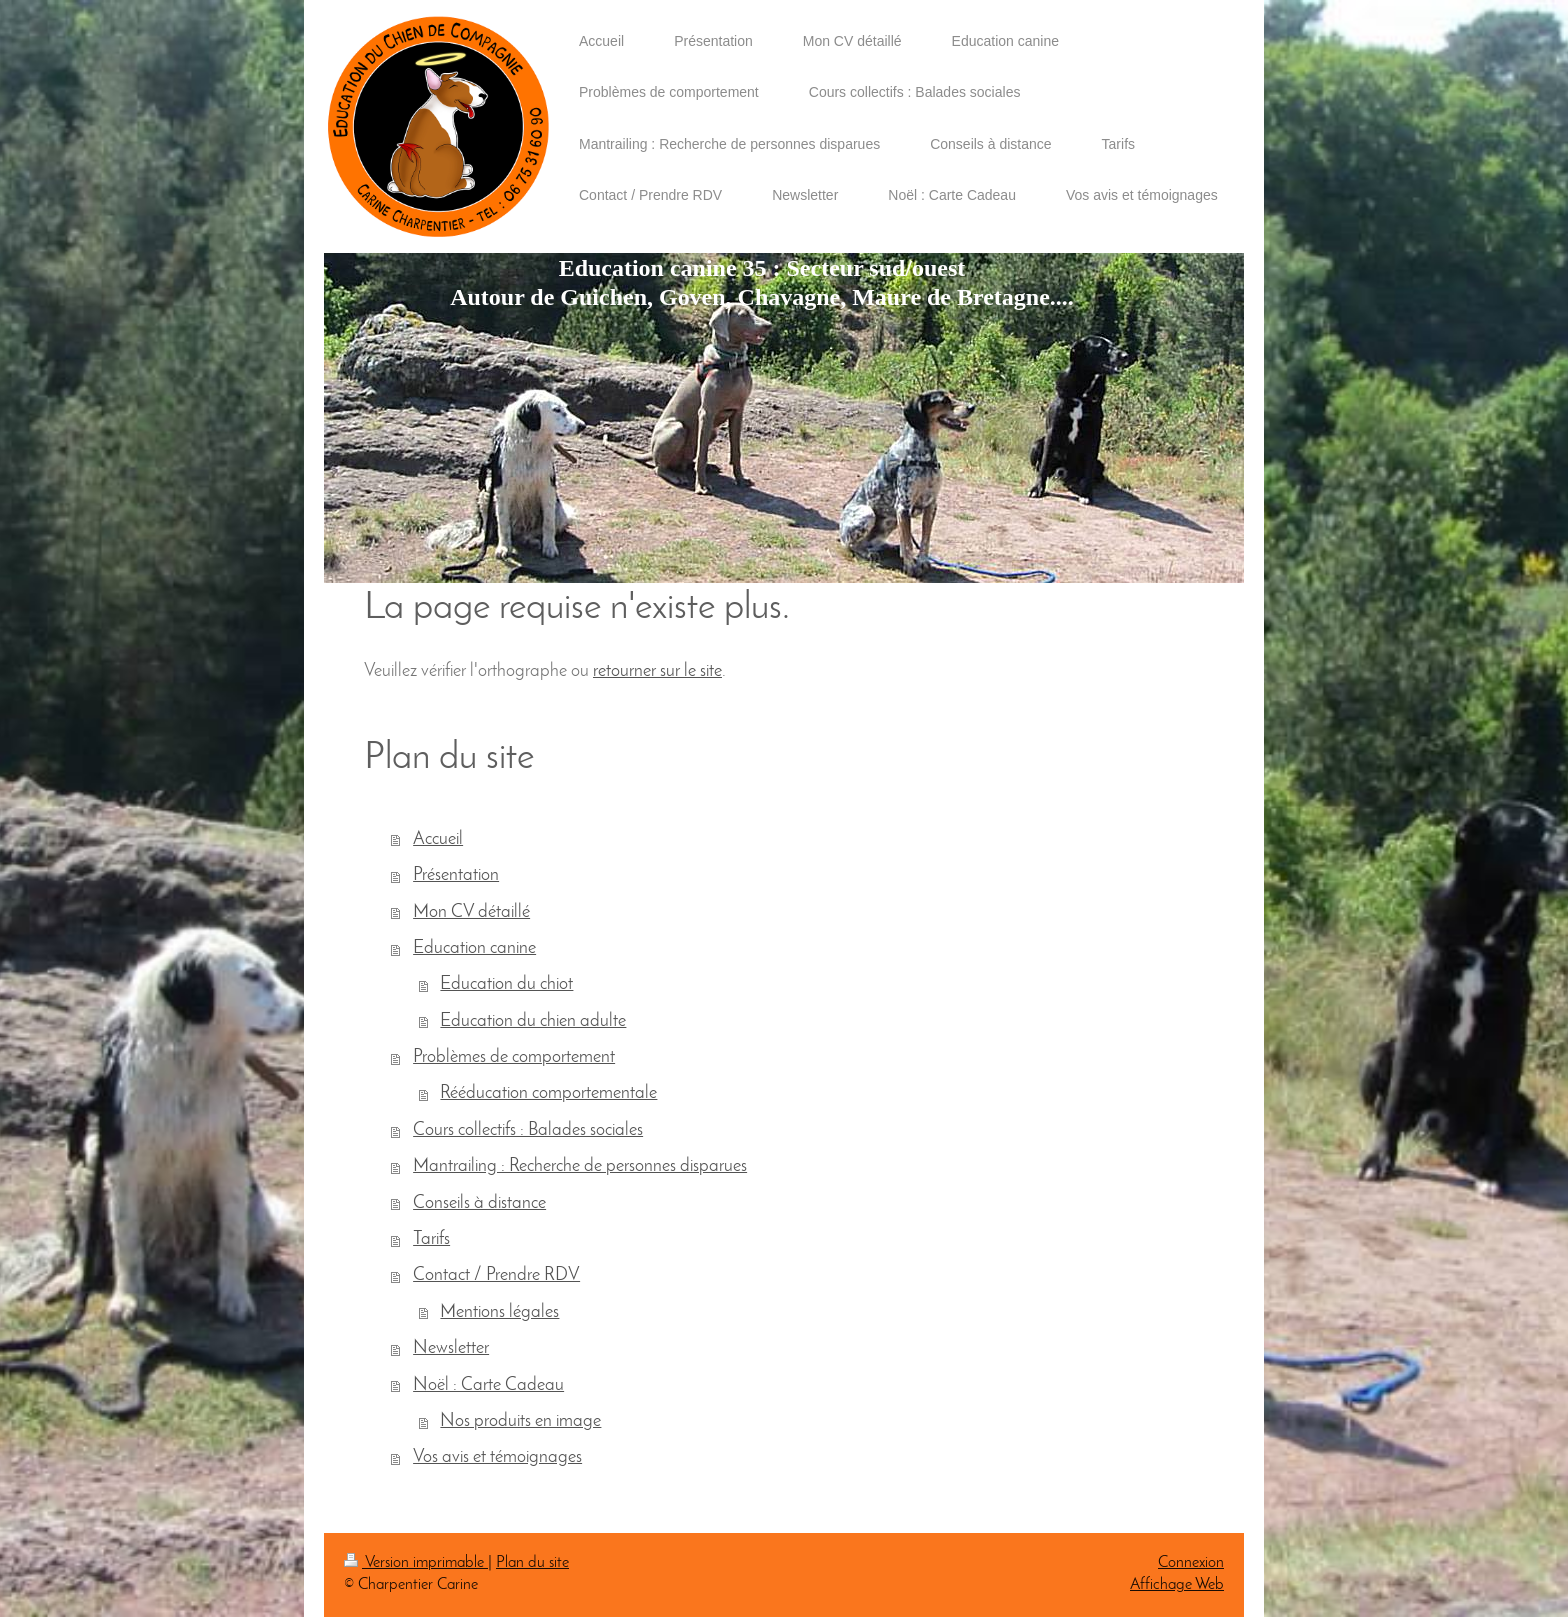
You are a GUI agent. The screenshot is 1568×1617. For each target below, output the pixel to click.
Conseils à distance (479, 1203)
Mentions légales (499, 1312)
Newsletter (451, 1348)
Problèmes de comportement (514, 1057)
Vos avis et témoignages (497, 1457)
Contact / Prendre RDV (496, 1275)
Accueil (438, 839)
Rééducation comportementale (548, 1093)
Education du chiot (506, 984)
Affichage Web (1177, 1585)
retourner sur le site (657, 671)
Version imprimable (416, 1563)
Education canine (474, 948)
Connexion (1191, 1563)
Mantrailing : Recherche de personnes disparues (580, 1166)
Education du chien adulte (533, 1021)
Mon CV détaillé (471, 912)
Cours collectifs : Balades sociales (528, 1130)
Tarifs (431, 1239)
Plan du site (532, 1563)
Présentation (456, 875)
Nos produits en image (520, 1421)
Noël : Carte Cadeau (488, 1385)
